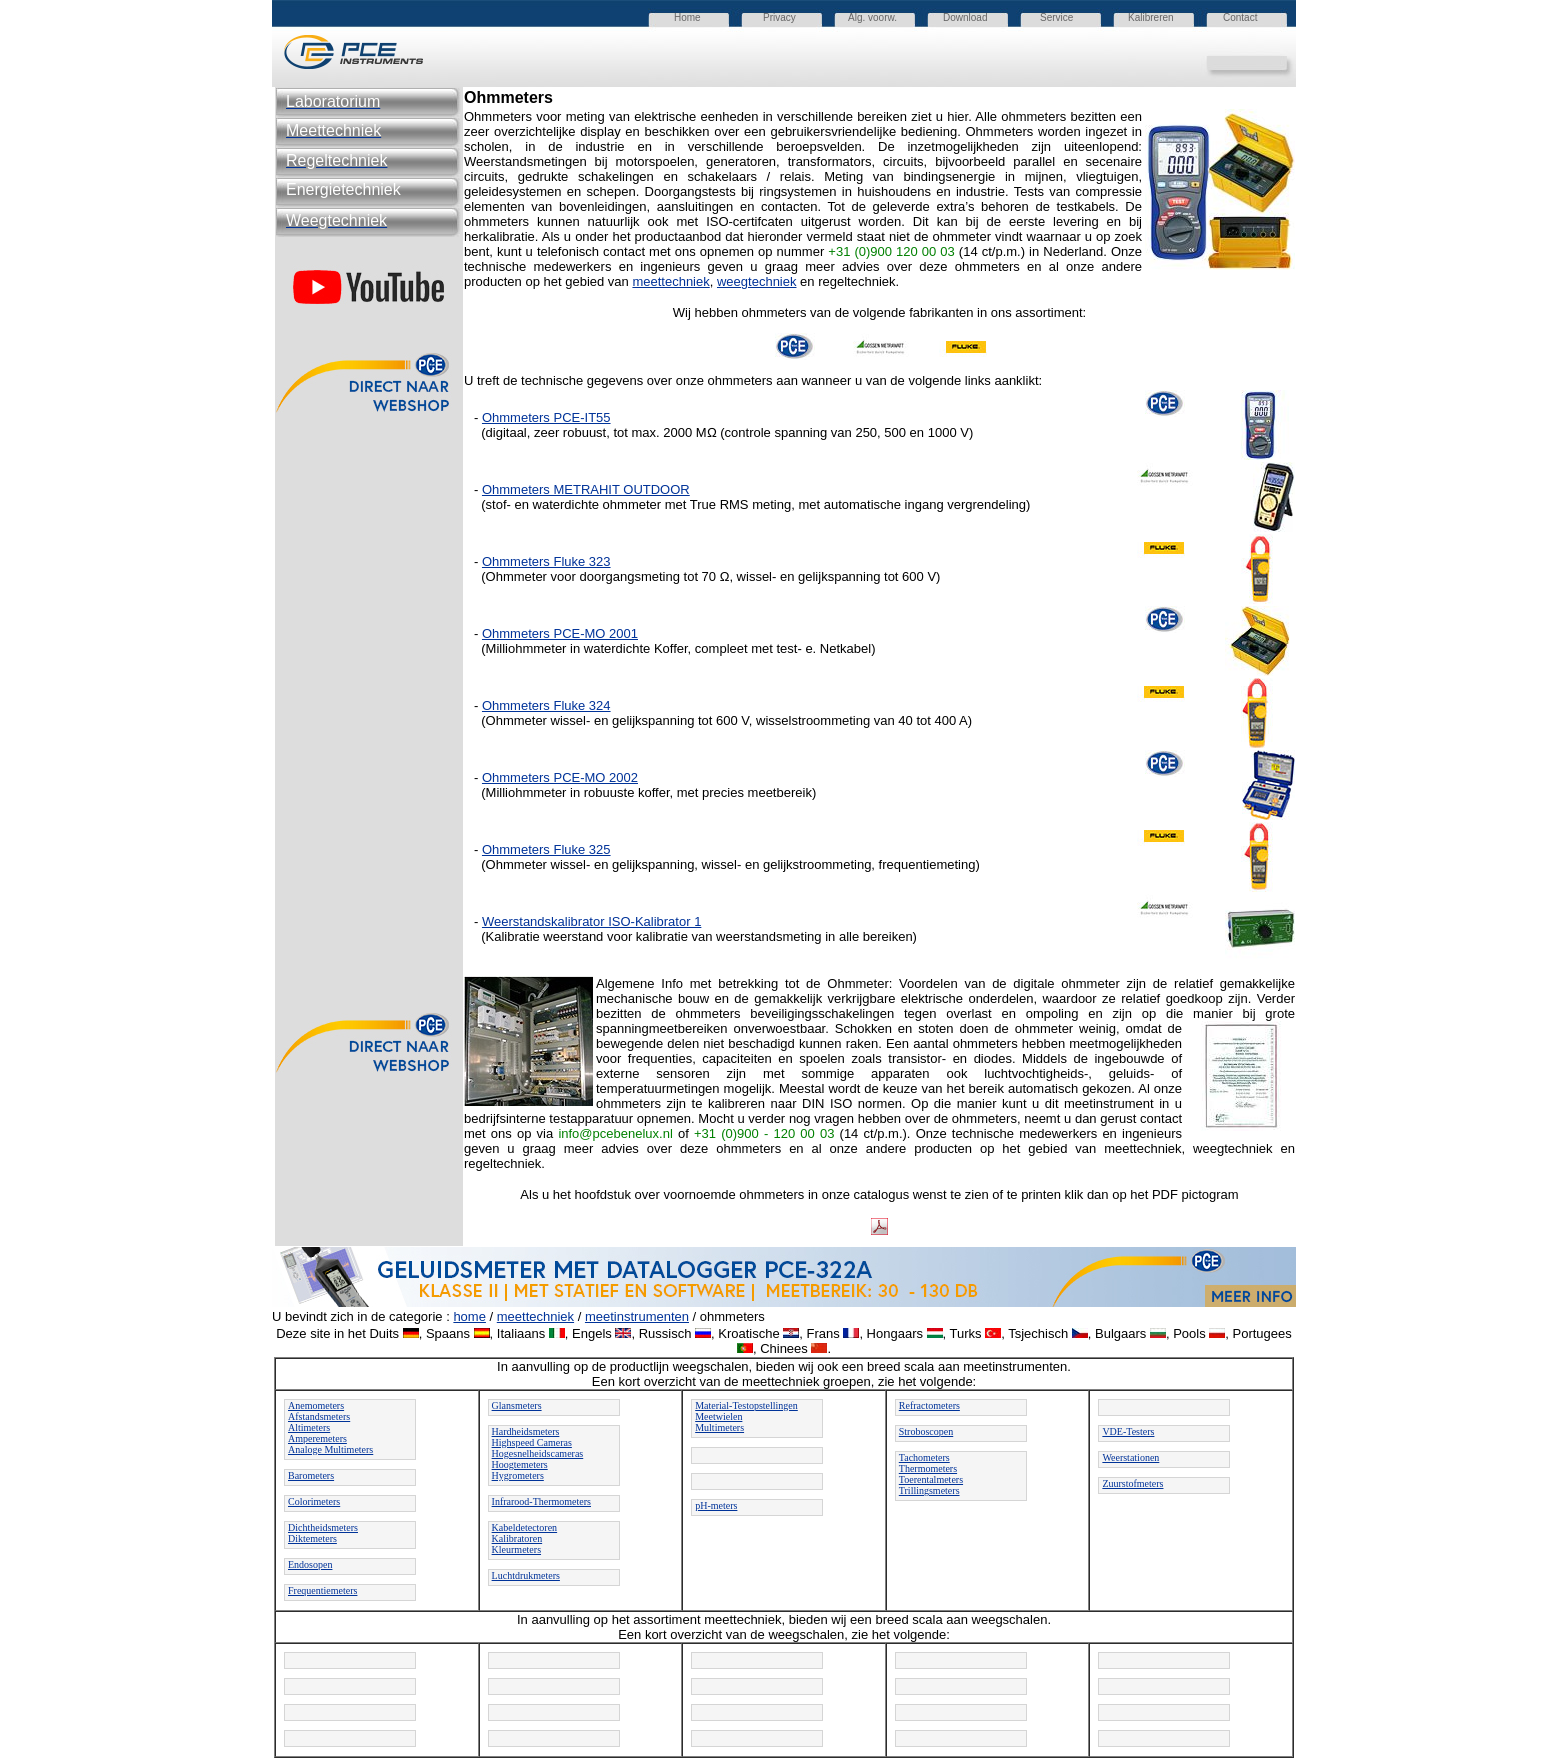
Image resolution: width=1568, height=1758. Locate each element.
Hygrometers (518, 1475)
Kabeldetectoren (525, 1527)
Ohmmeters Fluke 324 (546, 705)
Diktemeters (312, 1538)
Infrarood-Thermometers (541, 1501)
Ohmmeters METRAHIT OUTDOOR (586, 489)
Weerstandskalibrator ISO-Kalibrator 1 (591, 921)
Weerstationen (1130, 1457)
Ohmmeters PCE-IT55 (546, 417)
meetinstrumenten (637, 1316)
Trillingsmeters (929, 1490)
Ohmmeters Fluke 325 (546, 849)
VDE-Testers (1128, 1431)
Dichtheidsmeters (323, 1527)
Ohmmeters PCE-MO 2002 (560, 777)
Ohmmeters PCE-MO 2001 (560, 633)
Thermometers (928, 1468)
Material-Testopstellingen (746, 1405)
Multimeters (719, 1427)
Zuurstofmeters (1132, 1483)
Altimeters (309, 1427)
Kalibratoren (517, 1538)
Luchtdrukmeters (526, 1575)
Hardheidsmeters (526, 1431)
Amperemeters (317, 1438)
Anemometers (316, 1405)
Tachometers (924, 1457)
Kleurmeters (516, 1549)
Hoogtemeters (520, 1464)
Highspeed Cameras (532, 1442)
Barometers (311, 1475)
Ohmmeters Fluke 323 (546, 561)
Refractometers (929, 1405)
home (469, 1316)
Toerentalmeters (931, 1479)
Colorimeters (314, 1501)
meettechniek (670, 281)
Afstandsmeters (319, 1416)
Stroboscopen (926, 1431)
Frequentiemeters (322, 1590)
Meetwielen (718, 1416)
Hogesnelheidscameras (538, 1453)
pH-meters (716, 1505)
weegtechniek (757, 281)
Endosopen (310, 1564)
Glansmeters (517, 1405)
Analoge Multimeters (330, 1449)
